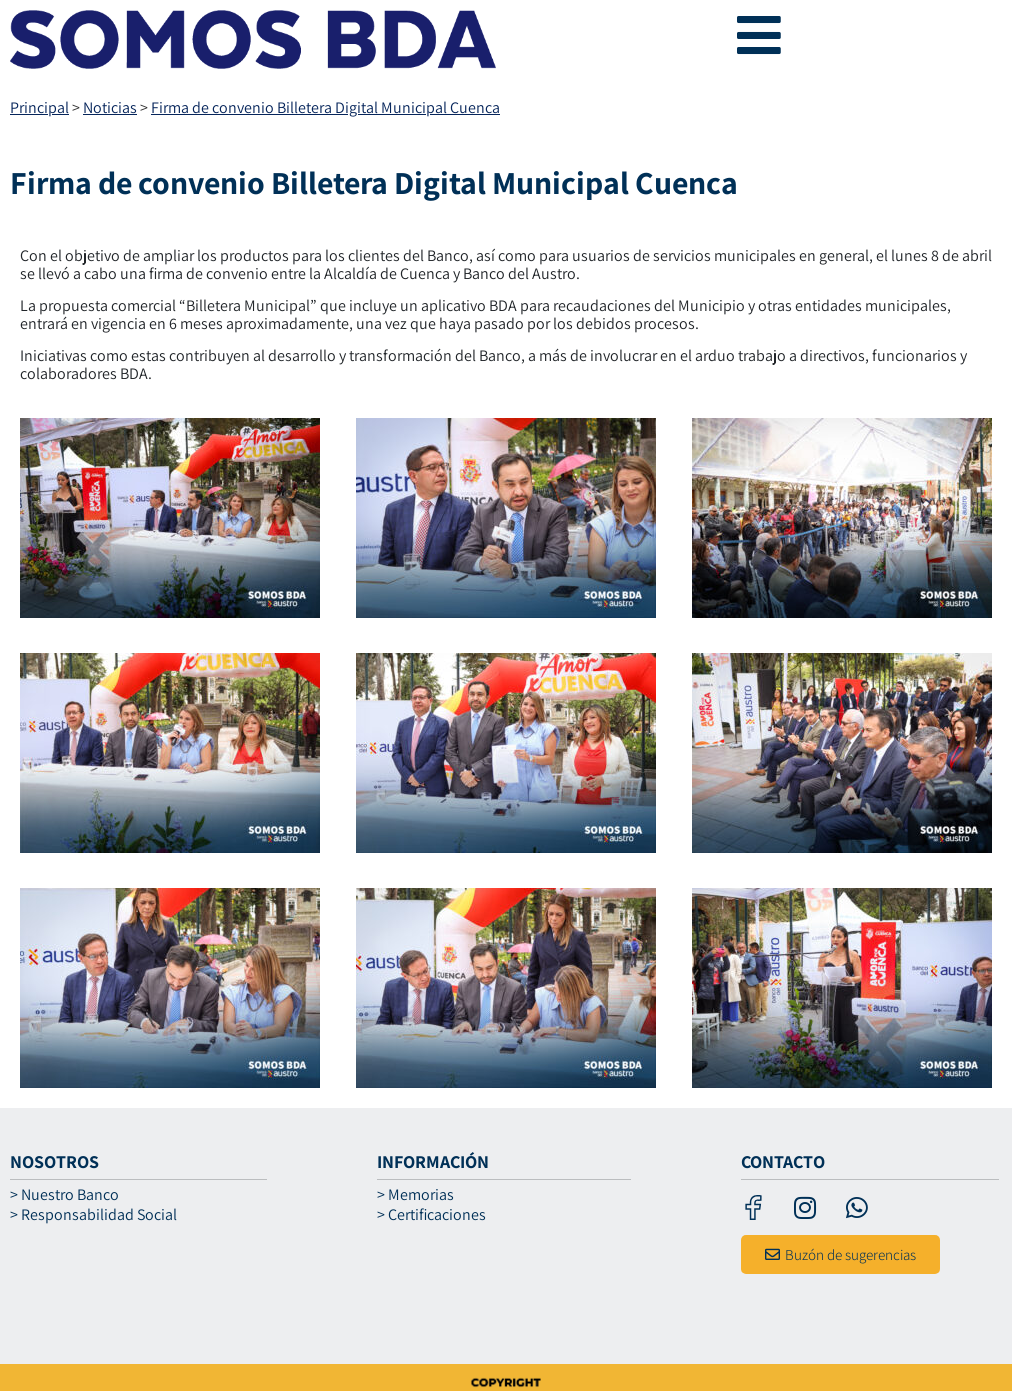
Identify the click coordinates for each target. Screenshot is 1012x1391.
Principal (39, 107)
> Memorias (415, 1195)
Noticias (110, 107)
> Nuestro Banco (64, 1195)
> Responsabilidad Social (93, 1215)
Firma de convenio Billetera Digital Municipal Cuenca (325, 107)
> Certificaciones (431, 1215)
